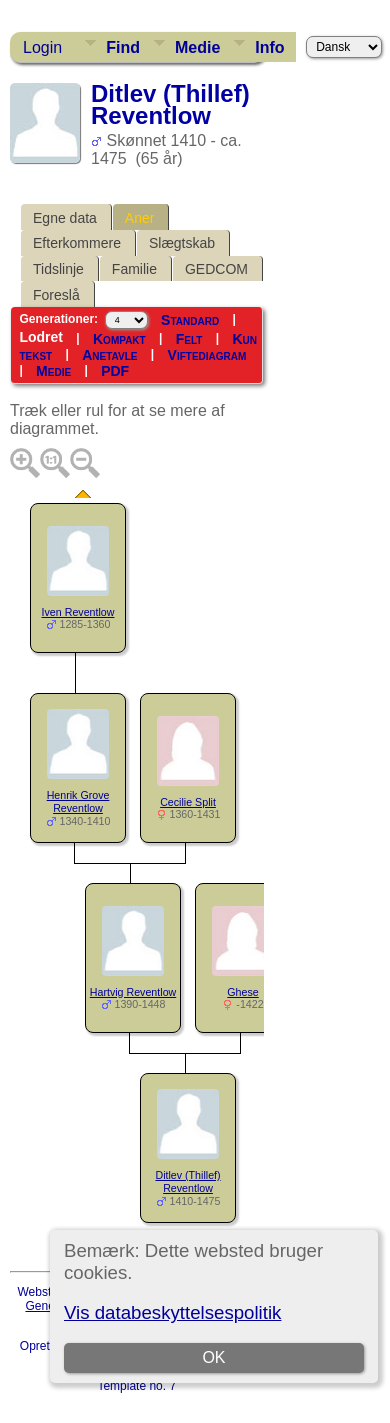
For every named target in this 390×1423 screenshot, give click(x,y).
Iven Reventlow (78, 612)
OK (214, 1357)
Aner (140, 218)
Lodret (41, 337)
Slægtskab (182, 243)
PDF (115, 371)
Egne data (65, 218)
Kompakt (119, 339)
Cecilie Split (188, 802)
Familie (134, 269)
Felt (189, 339)
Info (269, 47)
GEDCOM (216, 269)
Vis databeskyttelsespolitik (172, 1312)
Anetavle (109, 355)
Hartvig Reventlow (133, 992)
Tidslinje (58, 269)
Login (42, 47)
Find (123, 47)
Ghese (242, 992)
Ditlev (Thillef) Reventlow (187, 1181)
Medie (197, 47)
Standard (190, 320)
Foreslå (56, 295)
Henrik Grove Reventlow (78, 801)
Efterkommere (77, 243)
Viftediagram (207, 355)
